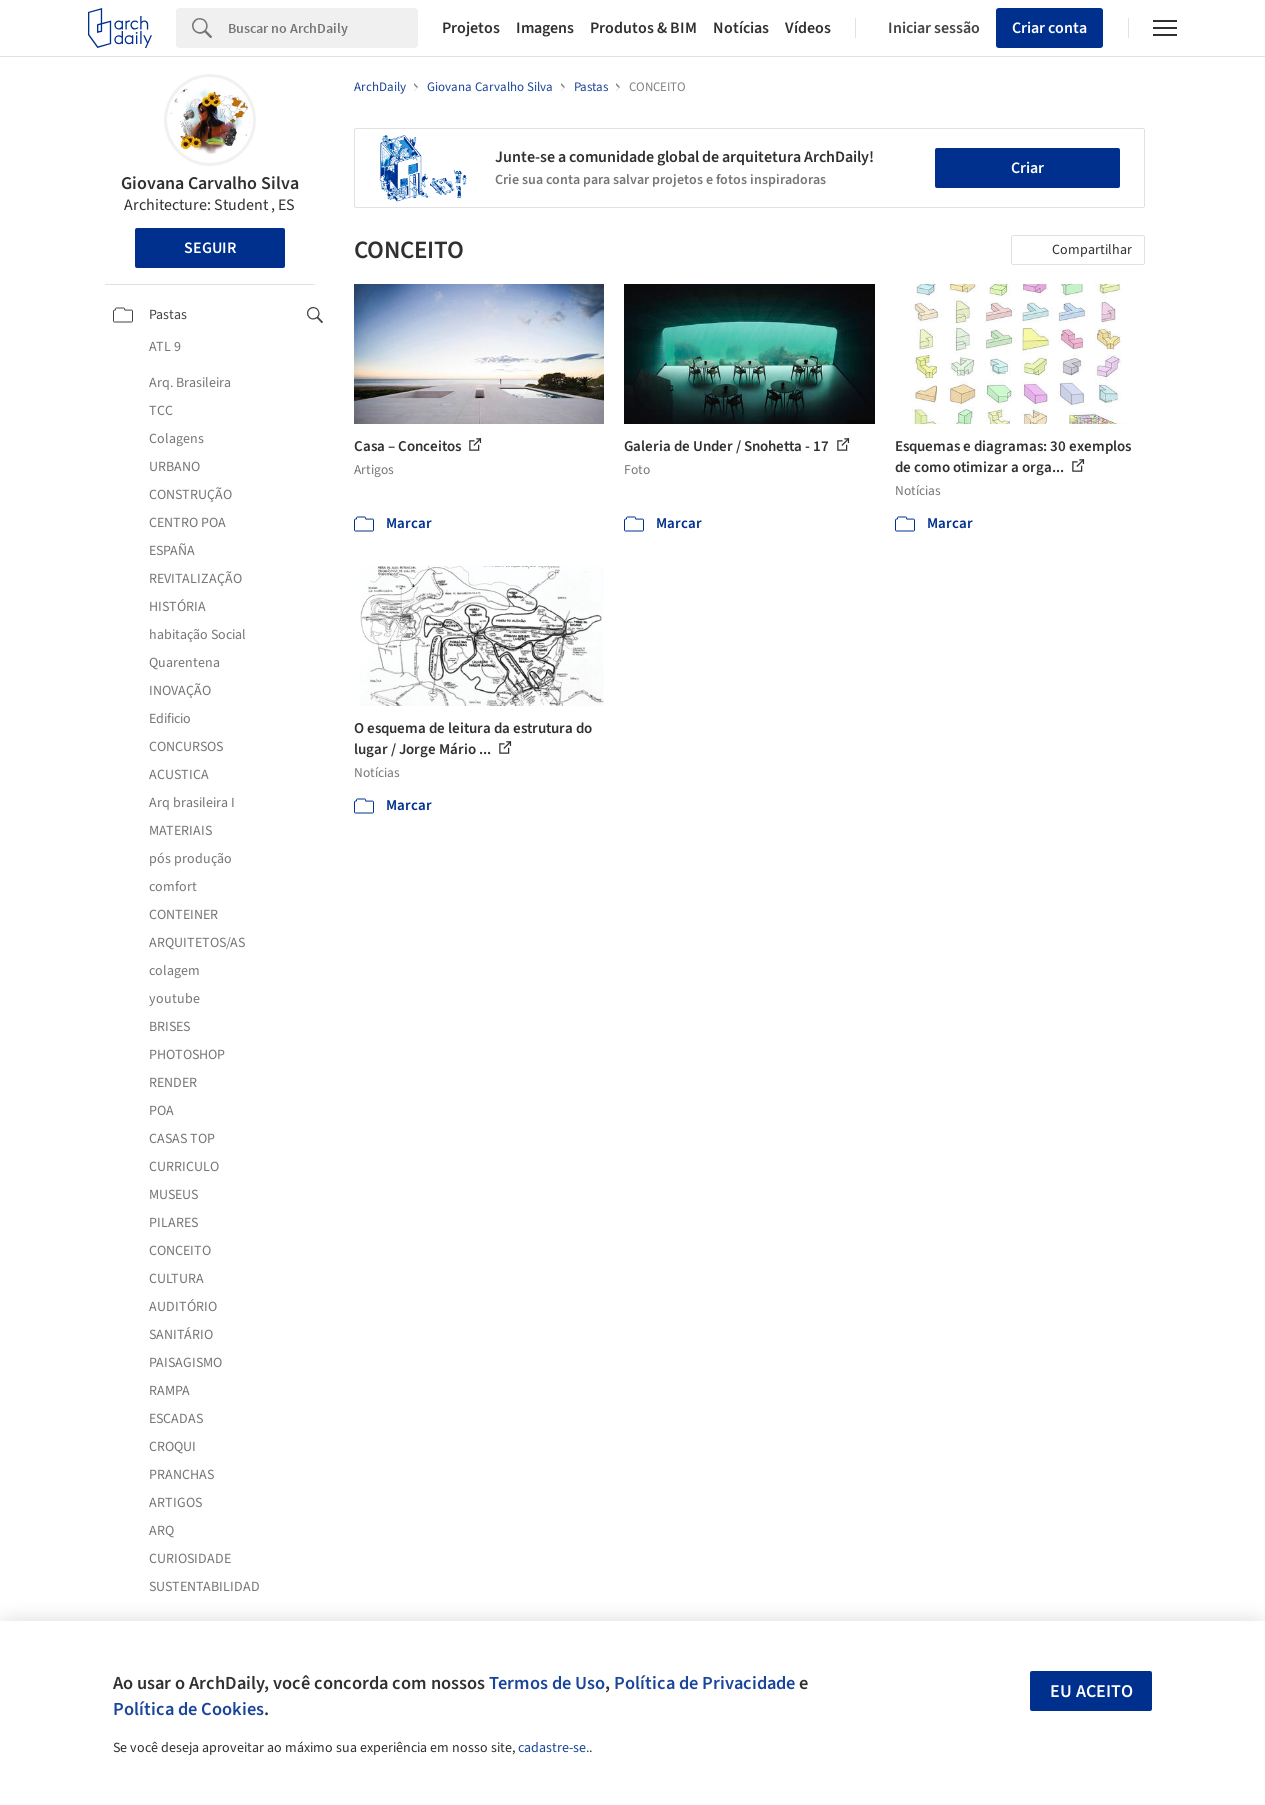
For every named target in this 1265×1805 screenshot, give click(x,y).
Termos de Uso (547, 1683)
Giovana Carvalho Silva (210, 183)
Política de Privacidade (704, 1683)
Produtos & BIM (643, 28)
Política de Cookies (188, 1709)
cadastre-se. (553, 1748)
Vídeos (808, 28)
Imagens (545, 28)
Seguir (210, 248)
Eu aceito (1091, 1691)
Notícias (741, 28)
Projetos (471, 28)
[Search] (323, 28)
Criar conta (1049, 28)
